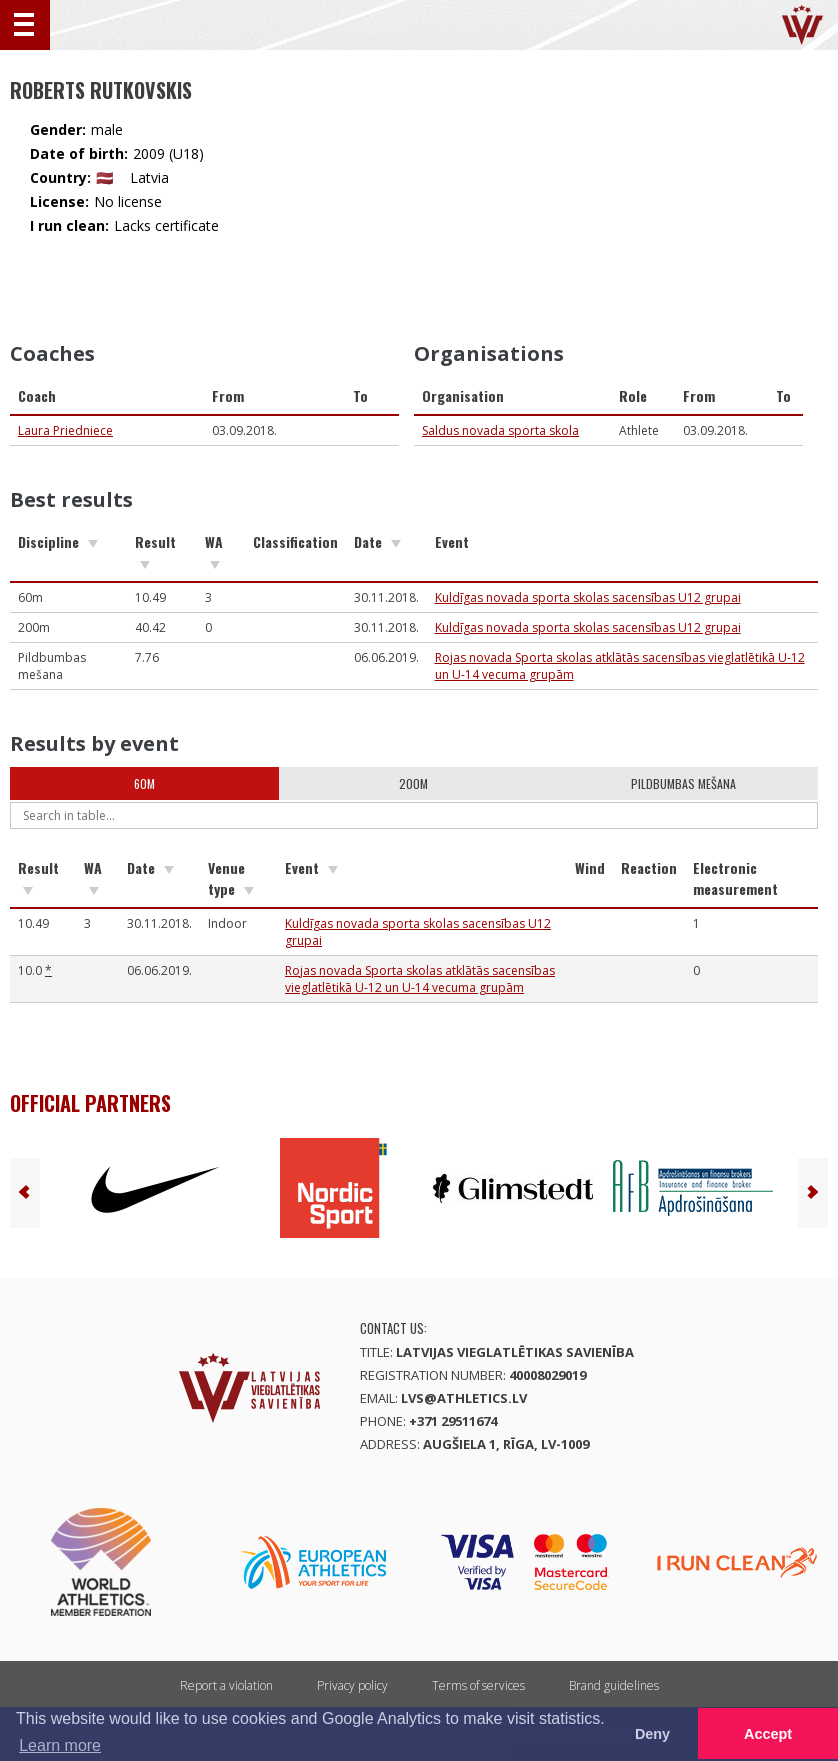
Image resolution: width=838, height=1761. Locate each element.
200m (413, 783)
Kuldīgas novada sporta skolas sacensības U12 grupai (588, 597)
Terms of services (478, 1685)
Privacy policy (352, 1685)
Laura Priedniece (65, 430)
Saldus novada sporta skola (500, 430)
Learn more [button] (60, 1745)
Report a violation (226, 1685)
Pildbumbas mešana (683, 783)
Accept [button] (768, 1734)
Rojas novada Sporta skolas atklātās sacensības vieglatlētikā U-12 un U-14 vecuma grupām (420, 979)
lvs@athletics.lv (464, 1398)
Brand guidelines (614, 1685)
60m (144, 783)
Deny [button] (652, 1734)
